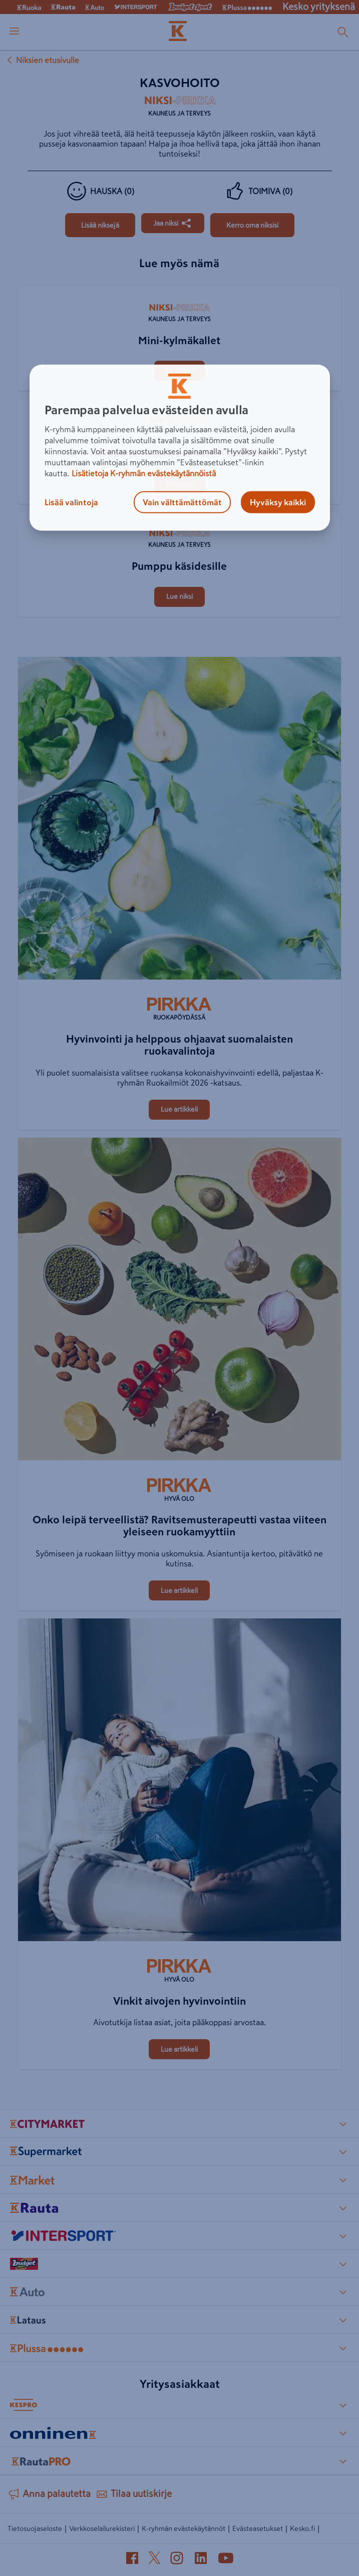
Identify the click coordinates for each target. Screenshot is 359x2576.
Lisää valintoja (71, 502)
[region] (180, 448)
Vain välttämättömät (182, 502)
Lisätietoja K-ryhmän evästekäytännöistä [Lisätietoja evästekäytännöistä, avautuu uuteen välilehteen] (144, 473)
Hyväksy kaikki (278, 502)
